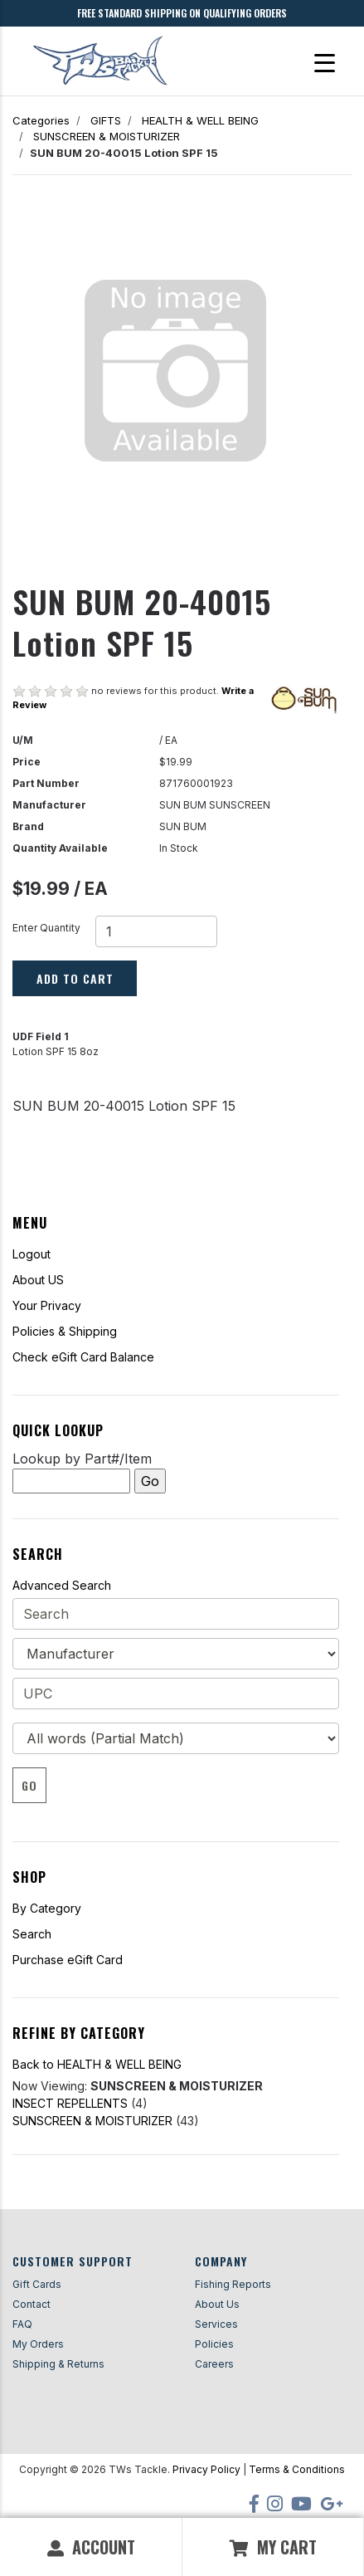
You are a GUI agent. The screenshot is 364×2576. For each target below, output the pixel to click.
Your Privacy (46, 1305)
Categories (41, 120)
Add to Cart (75, 978)
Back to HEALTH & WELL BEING (97, 2064)
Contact (31, 2304)
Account (91, 2546)
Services (216, 2324)
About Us (217, 2304)
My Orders (38, 2344)
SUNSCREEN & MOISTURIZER (106, 136)
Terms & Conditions (297, 2469)
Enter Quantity (46, 927)
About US (38, 1280)
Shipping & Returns (58, 2364)
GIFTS (105, 120)
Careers (214, 2364)
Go (29, 1785)
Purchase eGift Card (67, 1960)
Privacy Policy (206, 2469)
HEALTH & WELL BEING (200, 120)
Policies (214, 2344)
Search (31, 1934)
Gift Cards (36, 2284)
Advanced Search (61, 1585)
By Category (46, 1908)
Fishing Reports (233, 2284)
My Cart (273, 2546)
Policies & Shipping (64, 1331)
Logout (31, 1254)
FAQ (22, 2324)
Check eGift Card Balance (83, 1357)
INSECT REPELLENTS (70, 2103)
